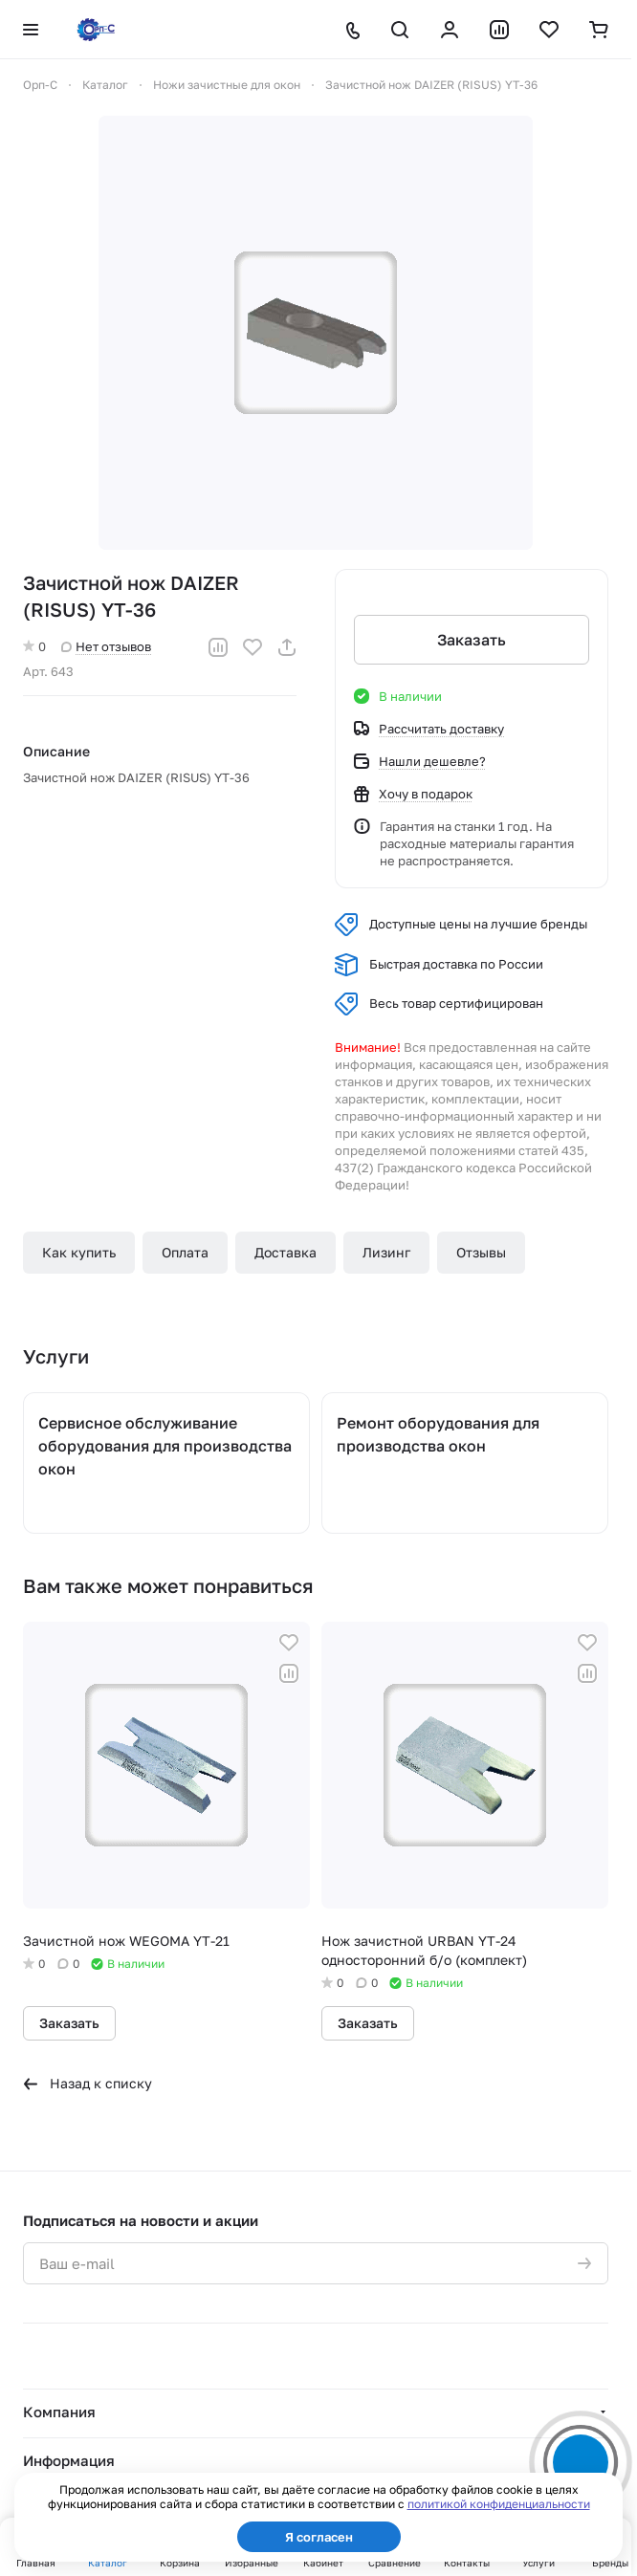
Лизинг (386, 1252)
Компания (59, 2411)
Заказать (471, 639)
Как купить (79, 1252)
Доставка (285, 1252)
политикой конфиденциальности (498, 2504)
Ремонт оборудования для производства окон (438, 1434)
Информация (69, 2460)
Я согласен (319, 2536)
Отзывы (481, 1252)
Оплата (185, 1252)
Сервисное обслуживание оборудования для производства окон (165, 1445)
